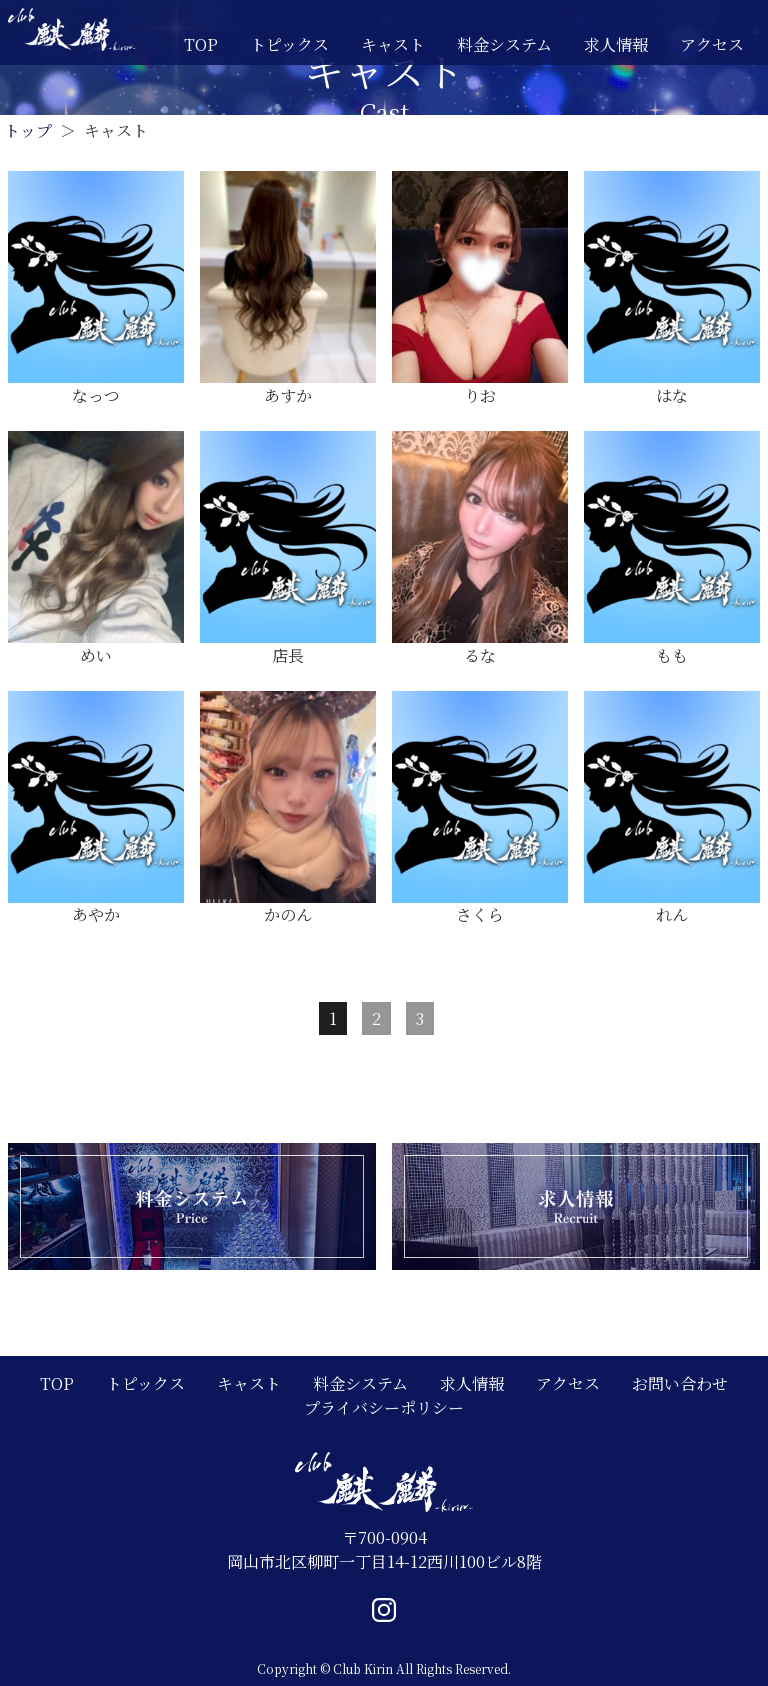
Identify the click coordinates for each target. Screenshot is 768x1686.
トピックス (289, 44)
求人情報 (616, 44)
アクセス (712, 44)
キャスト (393, 44)
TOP (201, 44)
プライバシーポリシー (384, 1407)
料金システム (504, 44)
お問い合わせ (680, 1383)
